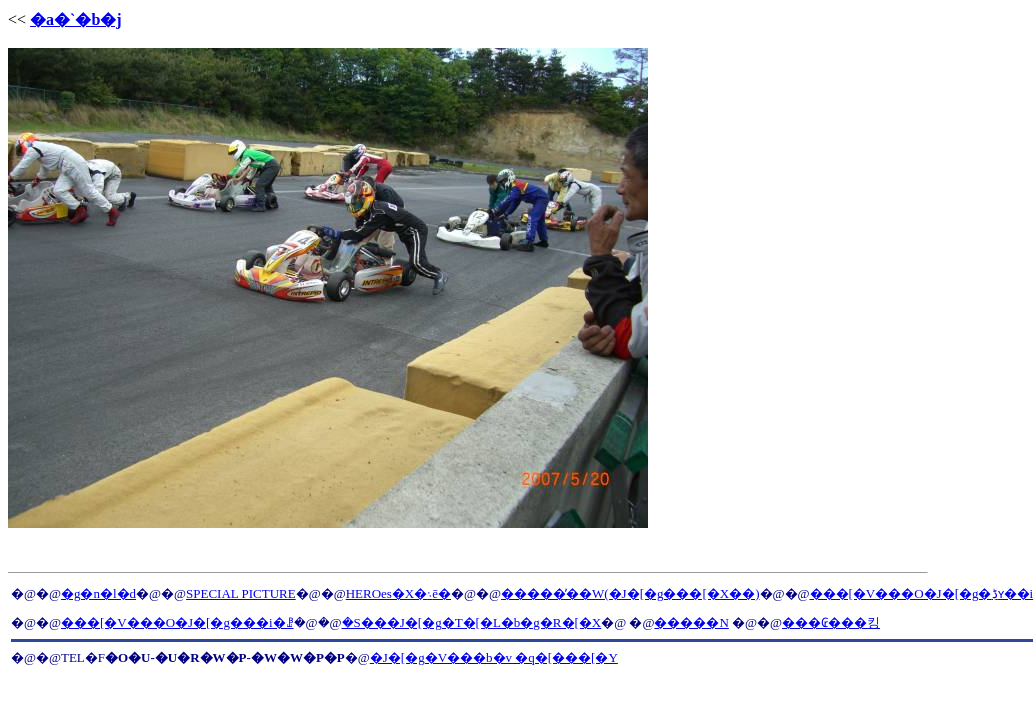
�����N (691, 622)
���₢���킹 (831, 622)
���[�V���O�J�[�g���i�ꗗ (177, 622)
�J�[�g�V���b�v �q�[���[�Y (494, 657)
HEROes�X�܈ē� (398, 593)
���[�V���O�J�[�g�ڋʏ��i (922, 593)
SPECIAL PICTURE (241, 593)
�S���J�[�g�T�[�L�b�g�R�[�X (472, 622)
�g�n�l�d (98, 593)
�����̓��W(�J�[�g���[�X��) (630, 593)
